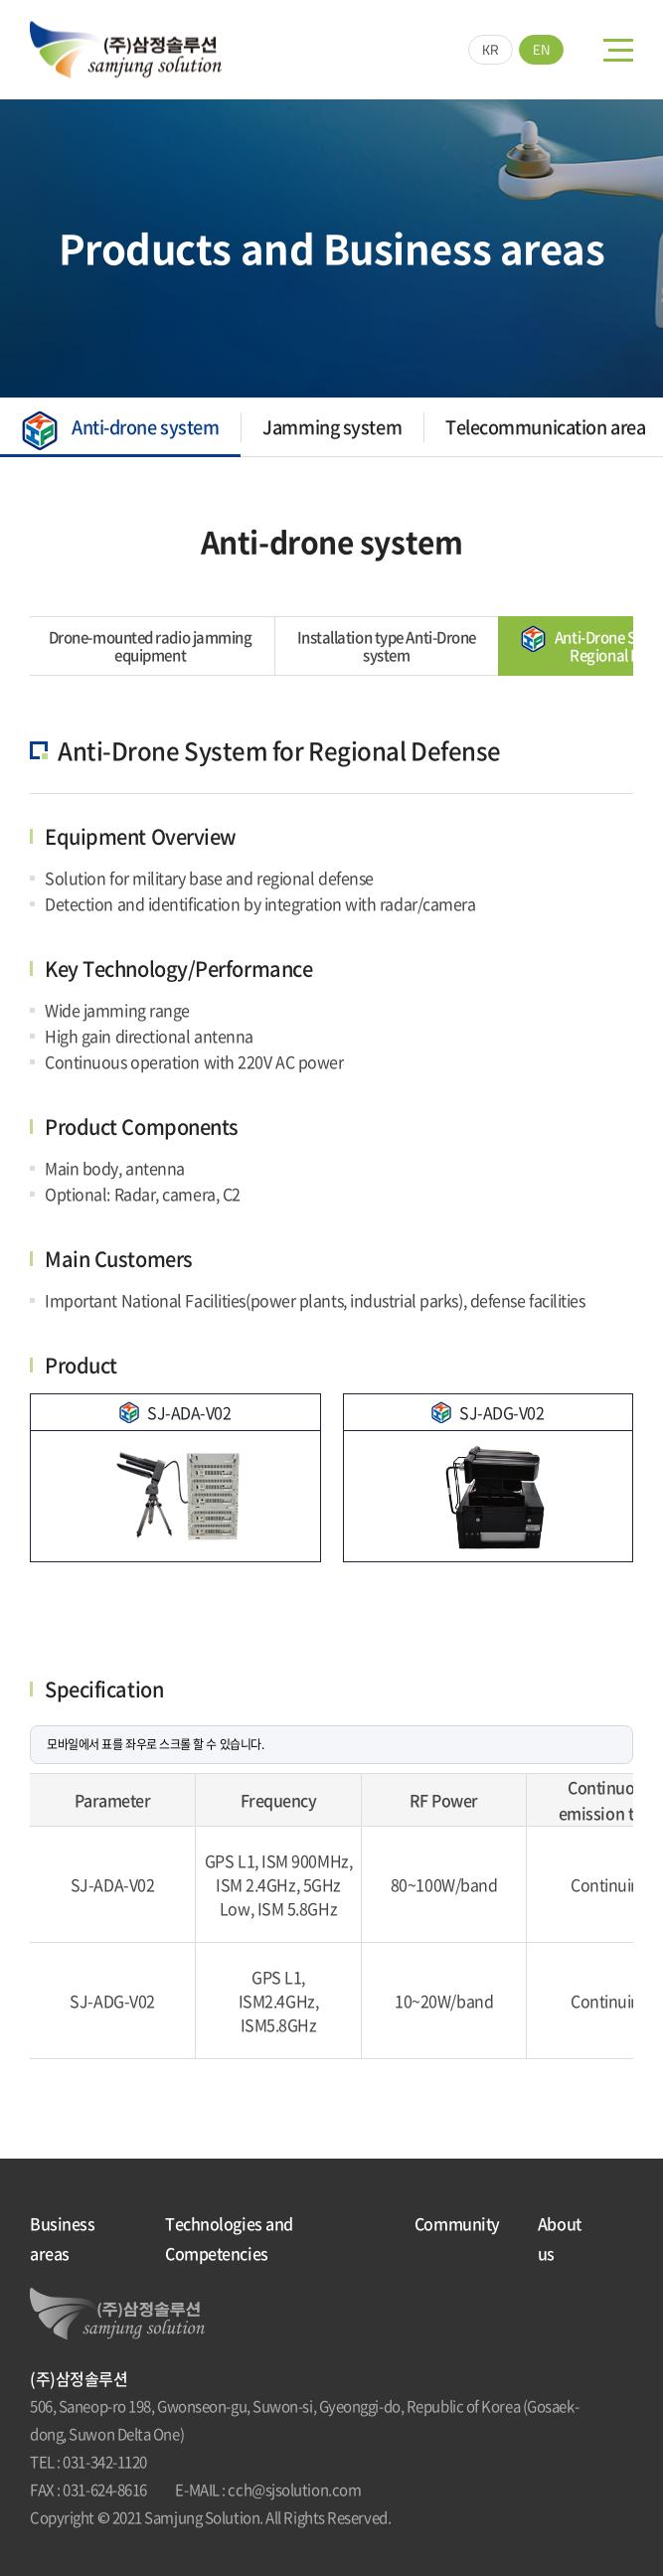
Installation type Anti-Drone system (299, 646)
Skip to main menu (0, 0)
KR (490, 49)
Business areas (62, 2238)
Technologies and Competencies (229, 2238)
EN (541, 49)
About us (559, 2238)
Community (457, 2223)
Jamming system (328, 426)
